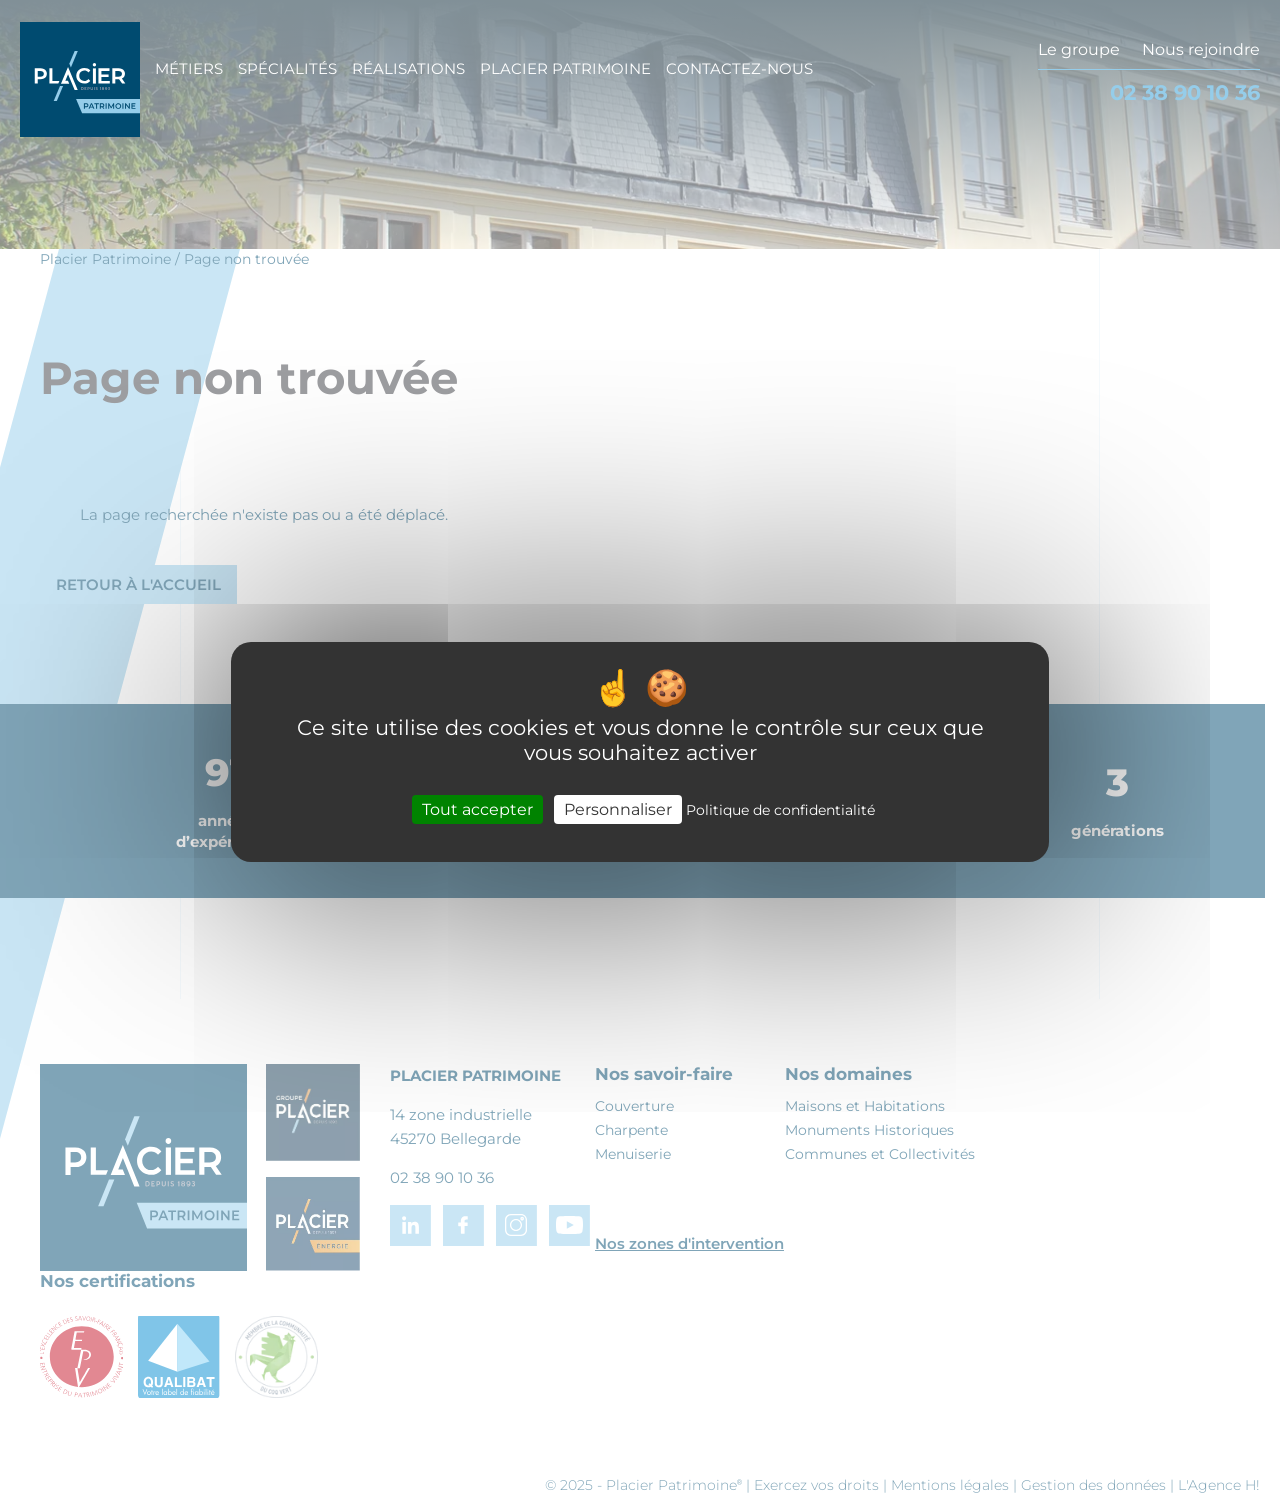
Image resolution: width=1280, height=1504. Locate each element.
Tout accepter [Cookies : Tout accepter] (477, 809)
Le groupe (1079, 49)
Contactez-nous (739, 68)
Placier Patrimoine (565, 68)
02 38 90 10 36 (1185, 92)
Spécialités (287, 68)
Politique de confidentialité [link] (780, 810)
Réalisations (408, 68)
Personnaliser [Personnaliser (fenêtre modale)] (618, 809)
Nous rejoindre (1201, 49)
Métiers (189, 68)
